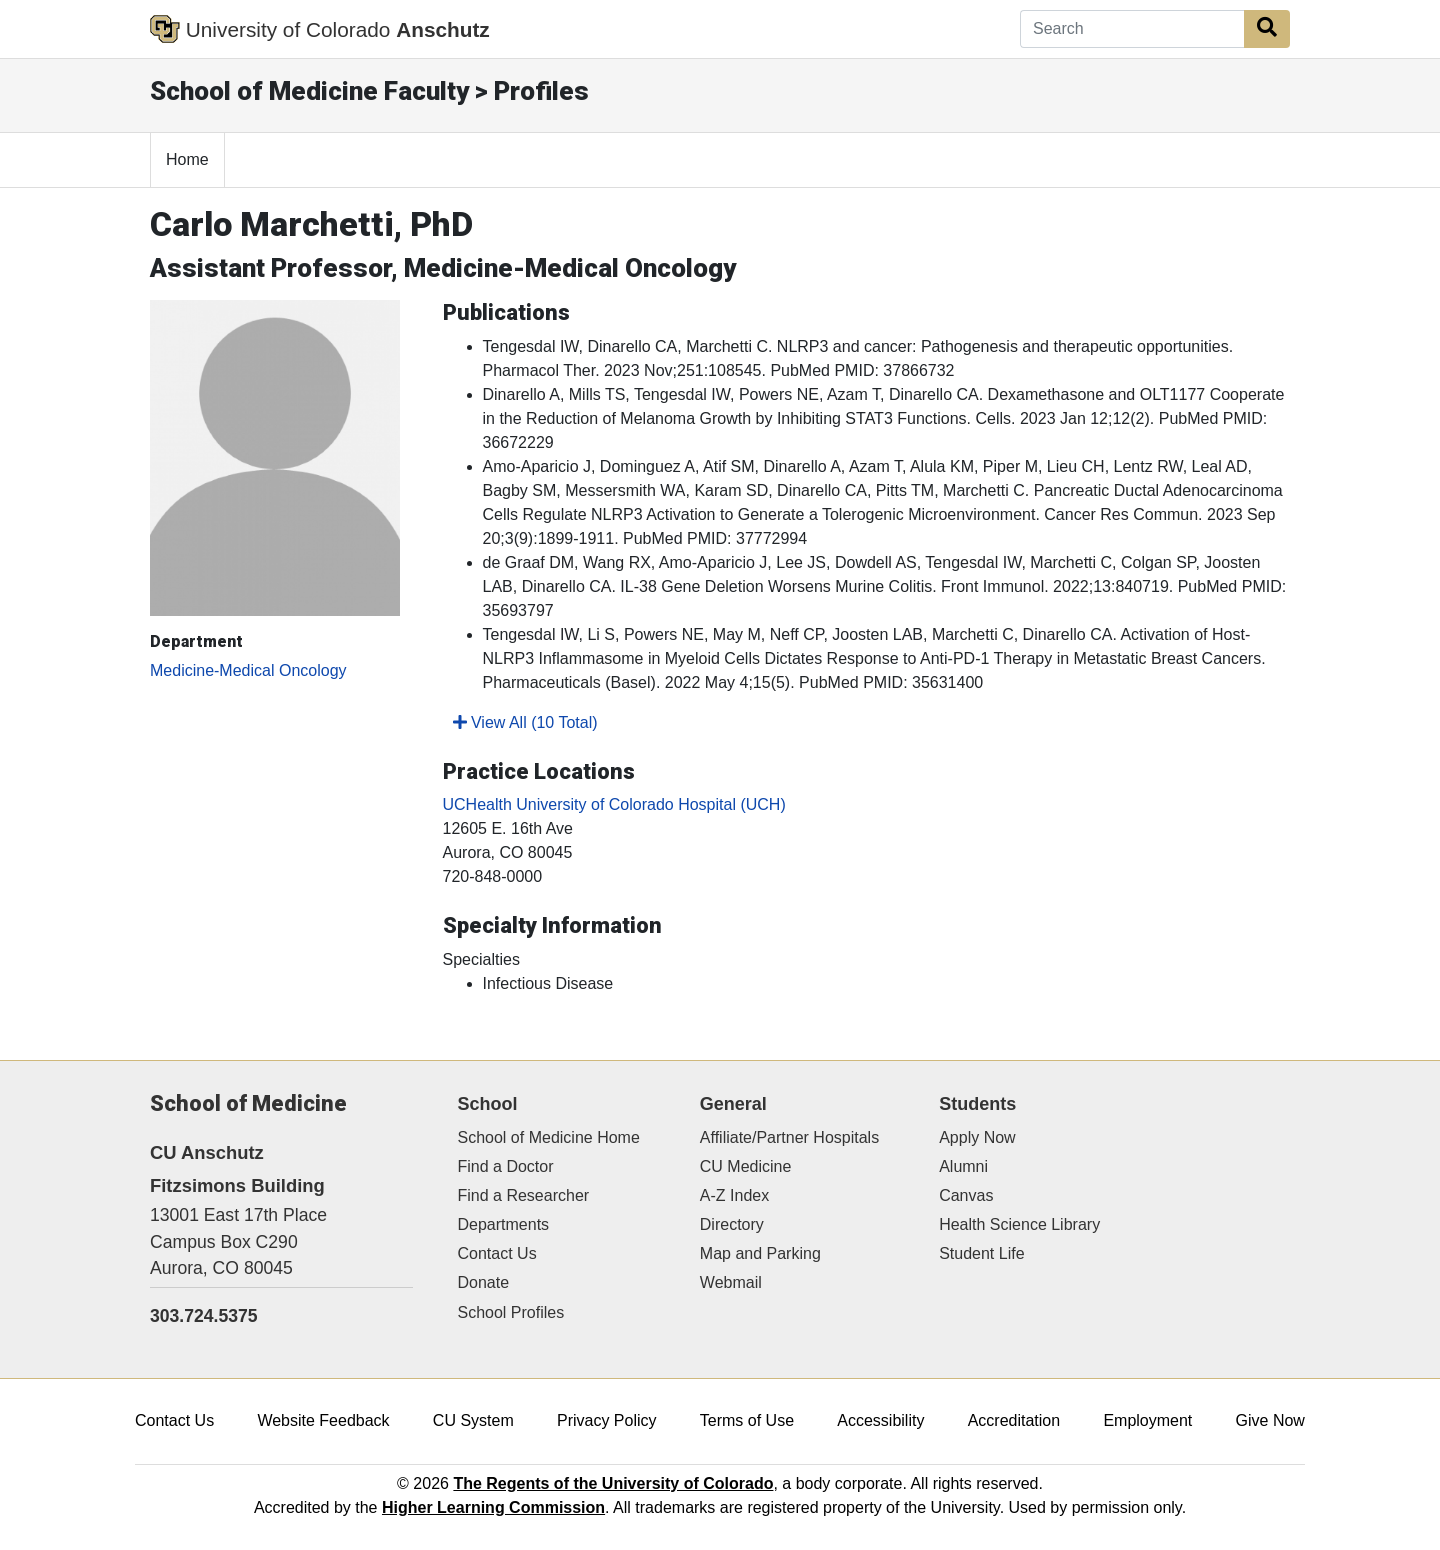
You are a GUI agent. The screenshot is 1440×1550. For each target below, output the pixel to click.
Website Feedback (323, 1420)
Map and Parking (760, 1253)
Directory (732, 1224)
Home (187, 159)
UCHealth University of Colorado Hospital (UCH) (614, 804)
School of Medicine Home (549, 1137)
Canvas (966, 1195)
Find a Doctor (506, 1166)
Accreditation (1014, 1420)
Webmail (731, 1282)
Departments (504, 1224)
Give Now (1270, 1420)
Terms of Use (747, 1420)
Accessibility (880, 1420)
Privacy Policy (607, 1420)
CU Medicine (746, 1166)
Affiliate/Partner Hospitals (789, 1137)
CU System (473, 1420)
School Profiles (511, 1312)
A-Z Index (734, 1195)
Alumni (963, 1166)
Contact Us (497, 1253)
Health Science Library (1019, 1224)
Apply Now (977, 1137)
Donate (484, 1282)
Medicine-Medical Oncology (248, 670)
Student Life (981, 1253)
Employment (1147, 1420)
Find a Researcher (524, 1195)
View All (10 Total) (525, 722)
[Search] (1132, 29)
